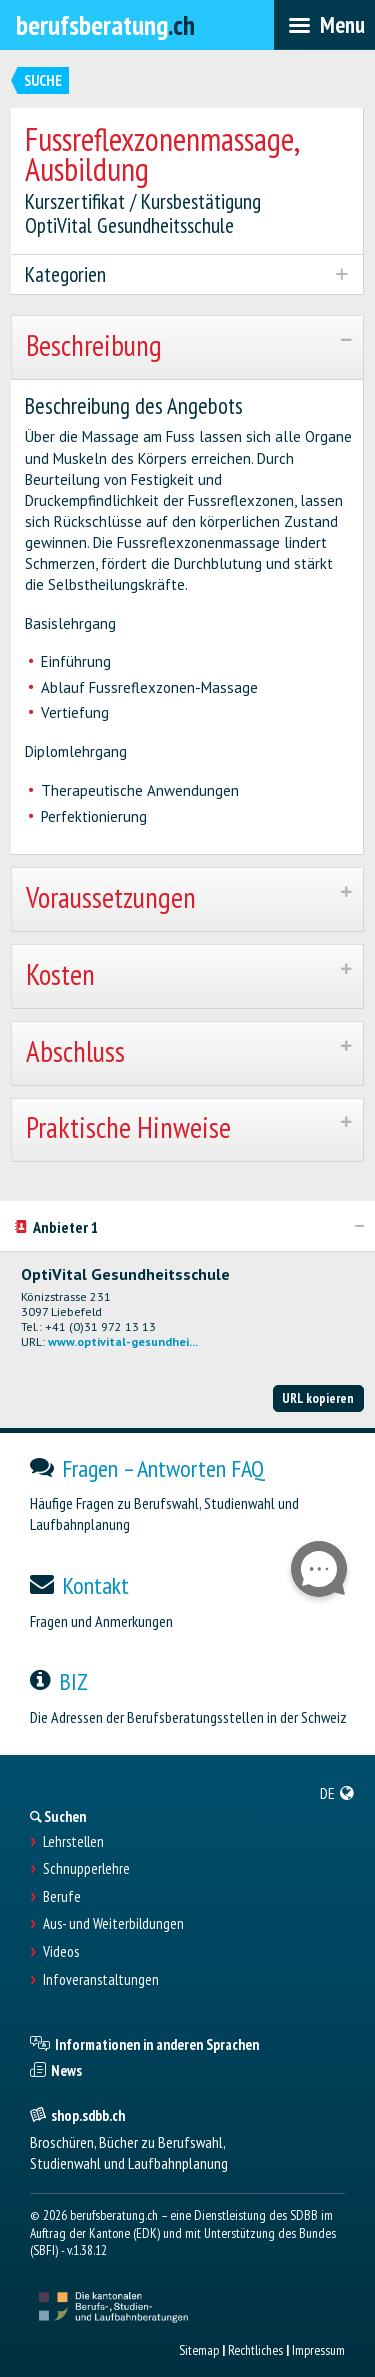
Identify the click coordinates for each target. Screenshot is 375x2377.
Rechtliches (255, 2350)
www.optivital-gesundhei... (123, 1341)
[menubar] (324, 25)
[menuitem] (337, 1793)
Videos (61, 1952)
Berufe (62, 1897)
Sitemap (199, 2350)
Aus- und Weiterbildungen (113, 1924)
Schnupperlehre (86, 1869)
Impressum (318, 2350)
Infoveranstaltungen (101, 1980)
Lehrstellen (73, 1842)
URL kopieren (318, 1398)
